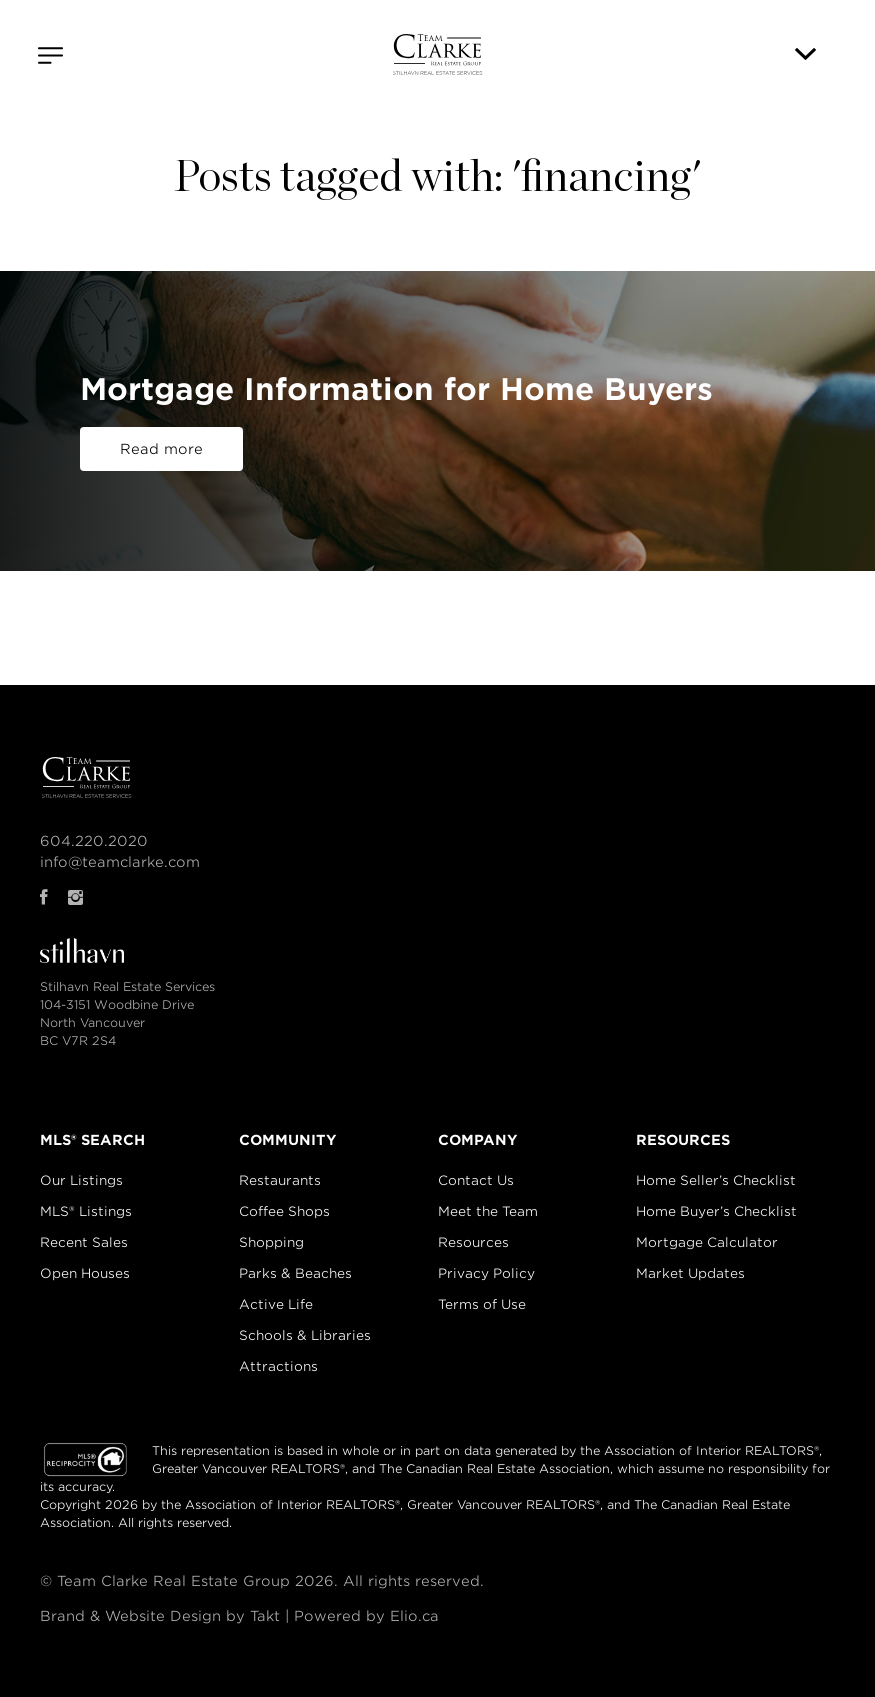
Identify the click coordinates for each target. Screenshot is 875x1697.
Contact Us (476, 1180)
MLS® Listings (86, 1211)
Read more (161, 449)
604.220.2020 (94, 841)
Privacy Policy (486, 1273)
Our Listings (81, 1180)
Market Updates (690, 1273)
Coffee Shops (284, 1211)
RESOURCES (683, 1140)
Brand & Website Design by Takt (160, 1616)
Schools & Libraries (305, 1335)
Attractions (278, 1366)
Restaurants (280, 1180)
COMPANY (478, 1140)
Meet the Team (488, 1211)
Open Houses (85, 1273)
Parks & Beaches (295, 1273)
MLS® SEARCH (92, 1140)
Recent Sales (84, 1242)
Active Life (276, 1304)
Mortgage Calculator (707, 1242)
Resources (473, 1242)
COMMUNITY (288, 1140)
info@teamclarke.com (120, 862)
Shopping (271, 1242)
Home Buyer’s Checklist (716, 1211)
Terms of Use (482, 1304)
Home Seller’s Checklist (716, 1180)
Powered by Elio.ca (366, 1616)
